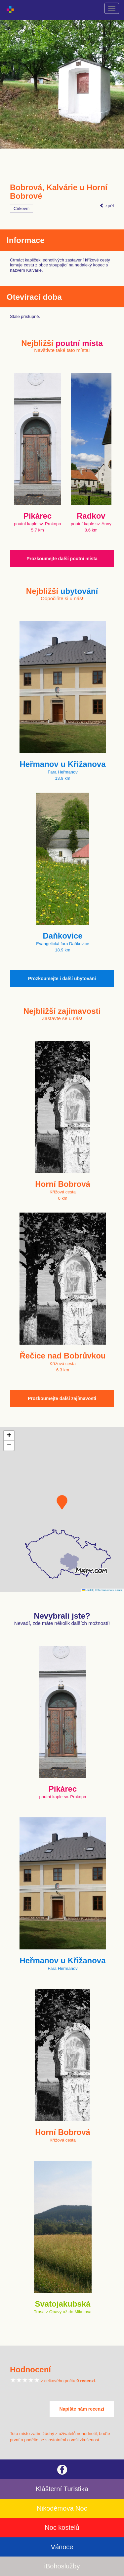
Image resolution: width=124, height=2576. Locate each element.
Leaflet (87, 1590)
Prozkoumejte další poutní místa (62, 558)
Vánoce (62, 2547)
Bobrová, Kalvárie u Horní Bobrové (58, 191)
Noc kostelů (62, 2527)
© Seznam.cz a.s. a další (108, 1590)
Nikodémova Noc (62, 2508)
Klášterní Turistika (62, 2488)
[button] (62, 1502)
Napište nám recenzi (82, 2409)
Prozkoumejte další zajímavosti (62, 1398)
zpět (107, 205)
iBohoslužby (62, 2566)
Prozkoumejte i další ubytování (62, 978)
